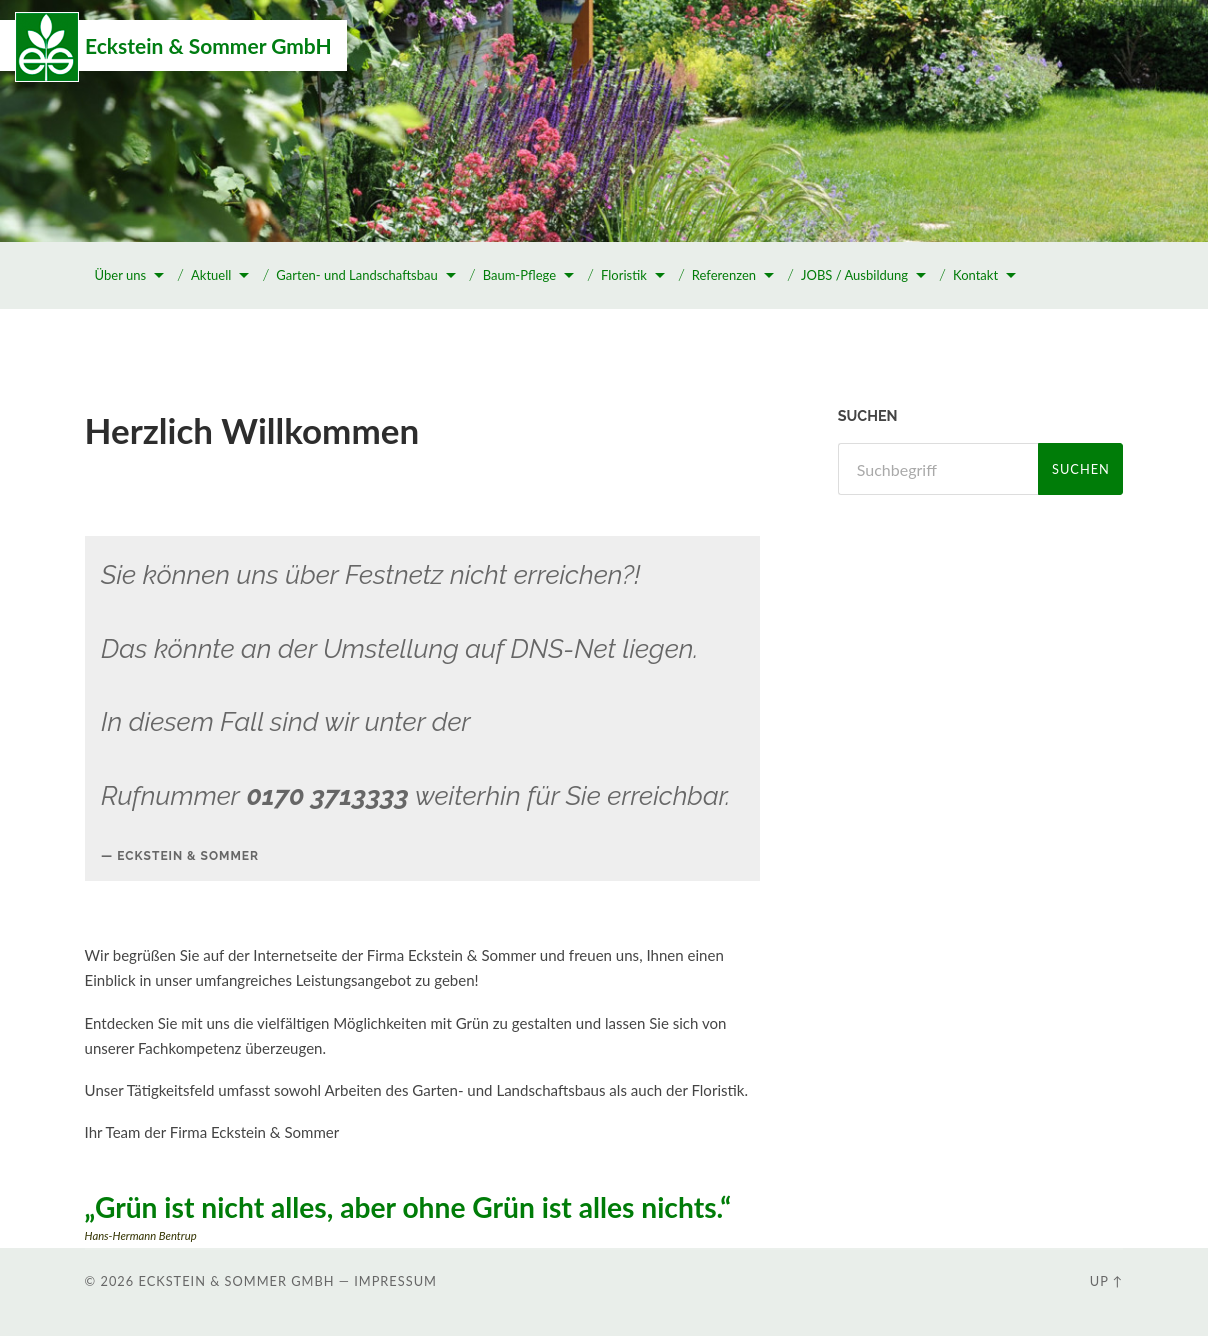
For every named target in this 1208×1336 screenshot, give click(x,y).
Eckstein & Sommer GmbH (208, 45)
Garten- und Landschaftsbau (356, 275)
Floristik (624, 275)
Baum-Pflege (519, 275)
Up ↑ (1107, 1281)
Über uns (121, 275)
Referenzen (724, 275)
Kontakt (975, 275)
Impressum (395, 1281)
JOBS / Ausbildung (854, 275)
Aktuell (211, 275)
